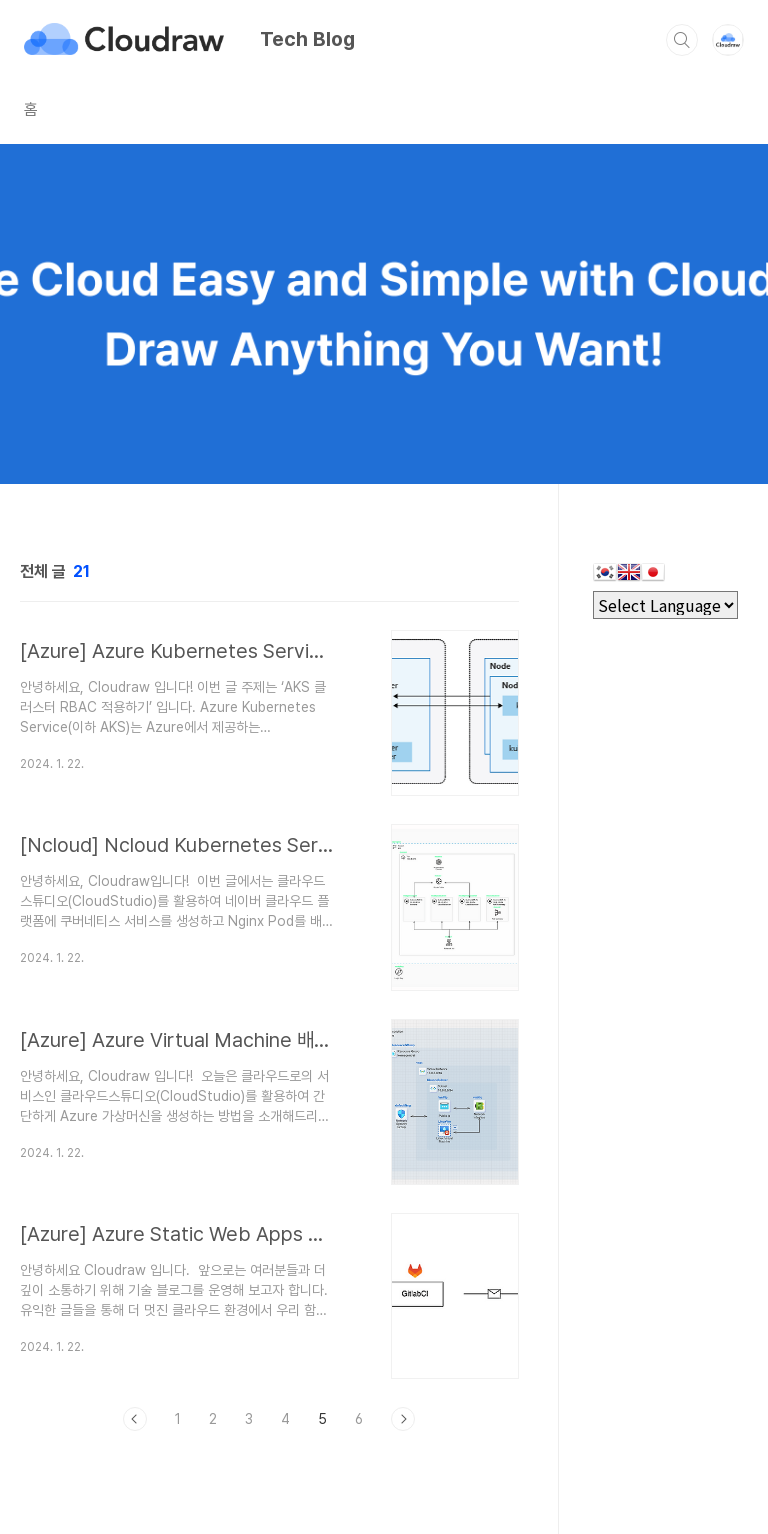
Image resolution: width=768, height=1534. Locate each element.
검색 (682, 40)
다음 (403, 1419)
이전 (135, 1419)
